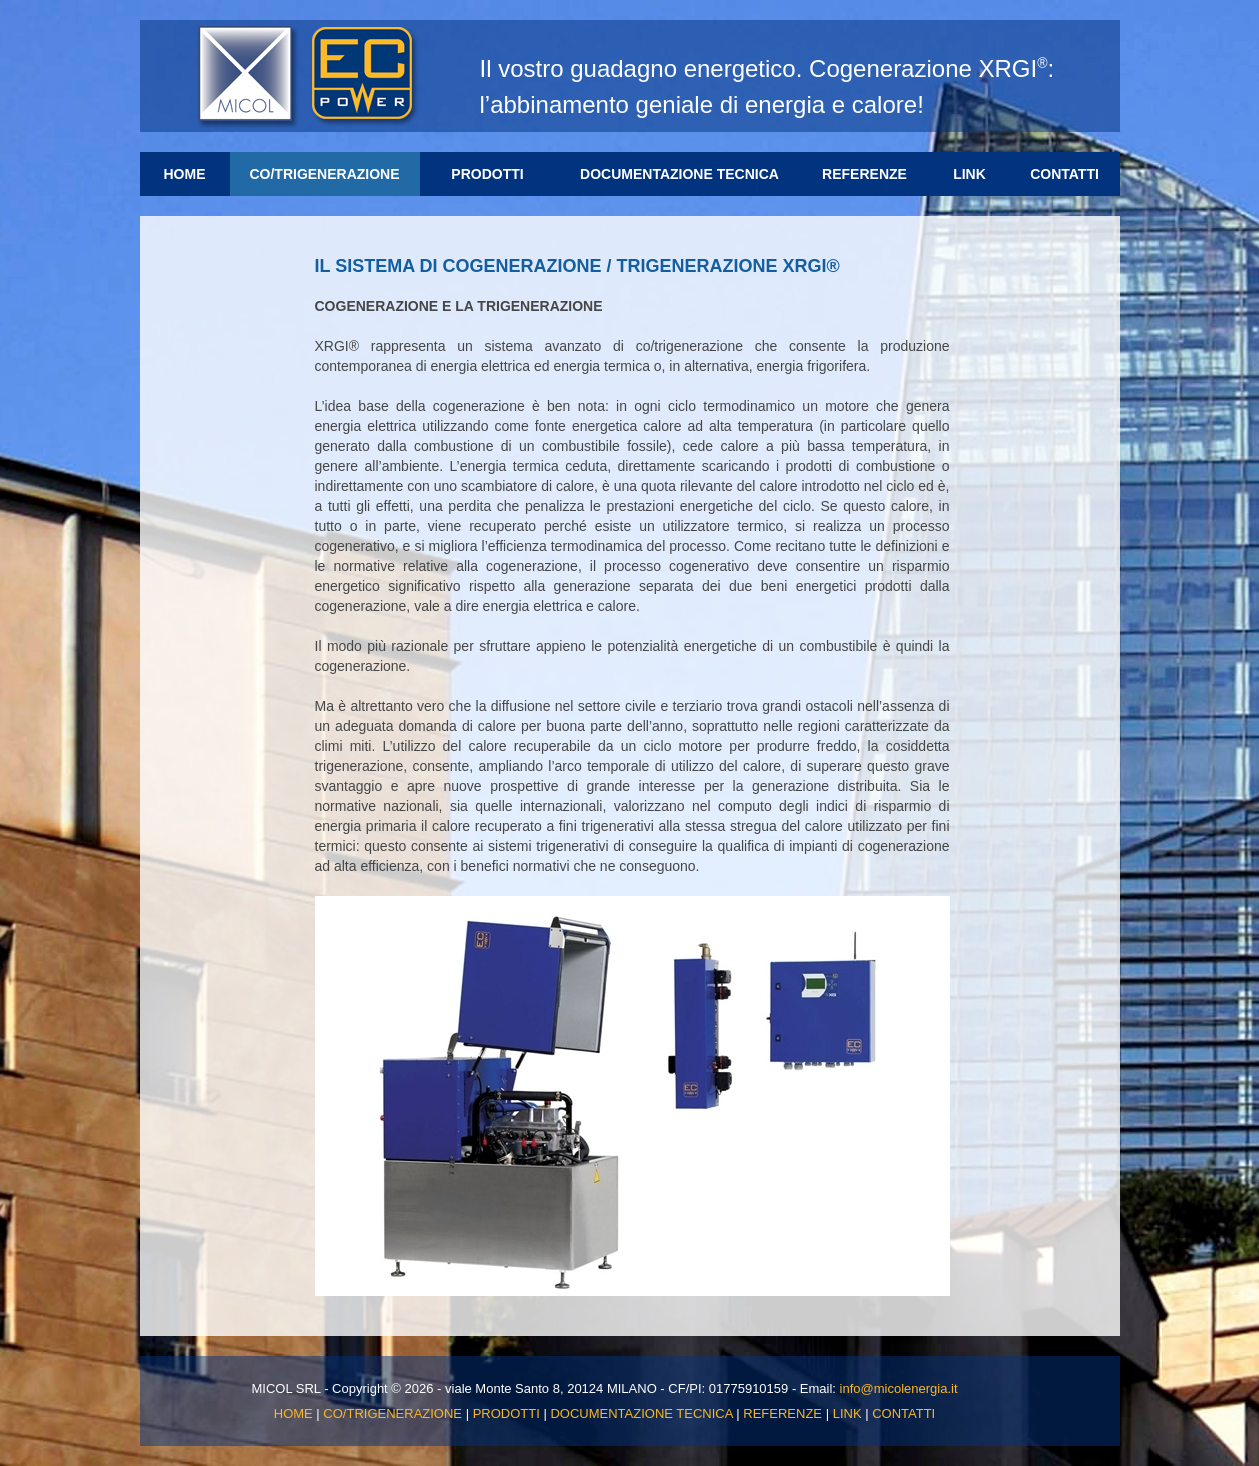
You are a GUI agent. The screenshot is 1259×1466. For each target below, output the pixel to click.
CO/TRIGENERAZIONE (324, 174)
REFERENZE (864, 174)
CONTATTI (1064, 174)
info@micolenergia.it (899, 1388)
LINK (969, 174)
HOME (185, 174)
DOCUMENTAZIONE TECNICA (679, 174)
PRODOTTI (501, 173)
